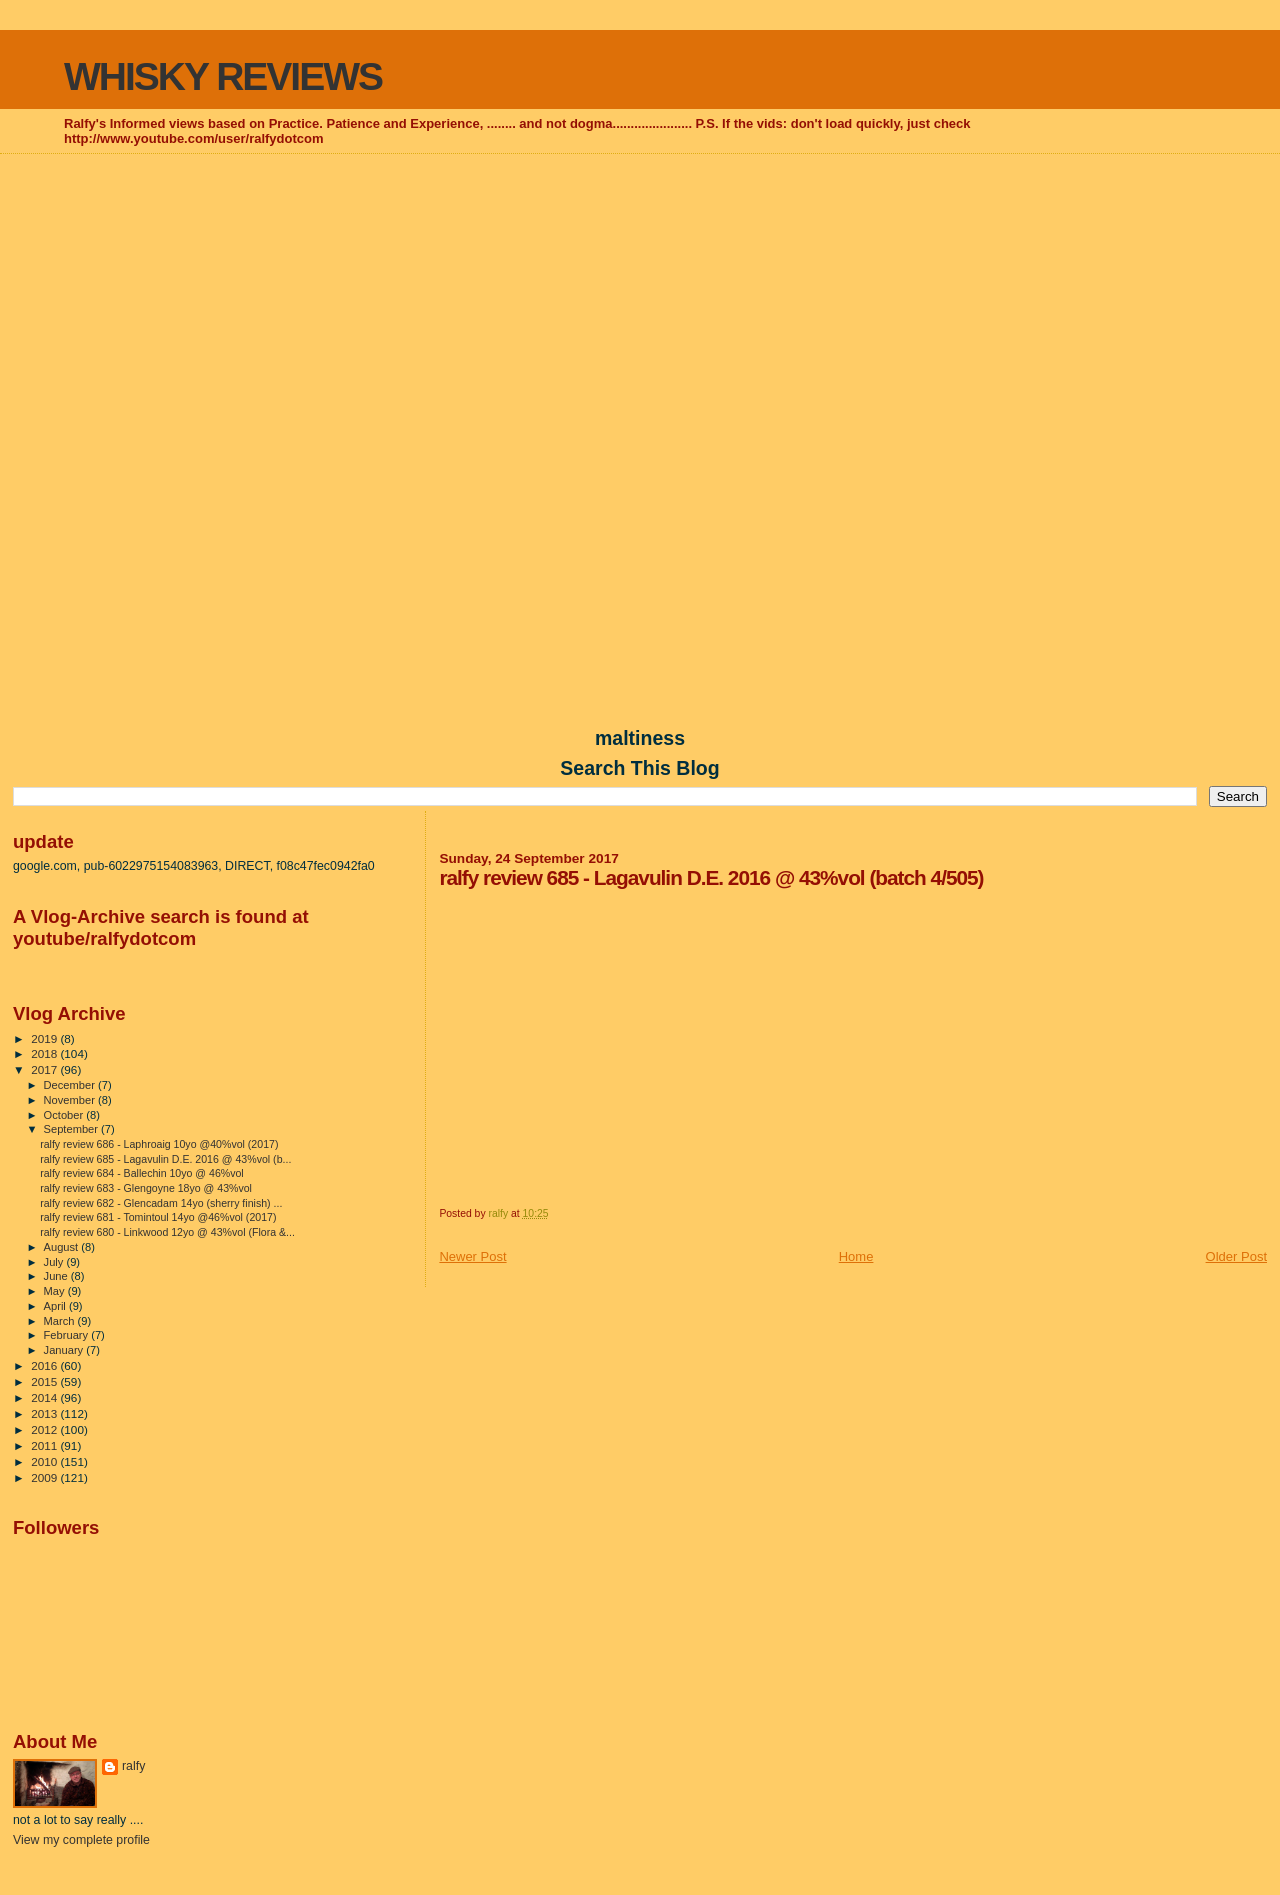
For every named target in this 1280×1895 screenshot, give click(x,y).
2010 (45, 1461)
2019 (45, 1038)
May (56, 1291)
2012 (45, 1429)
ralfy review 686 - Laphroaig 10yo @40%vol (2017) (159, 1144)
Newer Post (472, 1256)
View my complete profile (81, 1840)
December (71, 1085)
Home (856, 1256)
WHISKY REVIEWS (223, 76)
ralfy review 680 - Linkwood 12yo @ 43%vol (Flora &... (167, 1232)
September (73, 1129)
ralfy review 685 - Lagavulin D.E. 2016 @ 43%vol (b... (165, 1159)
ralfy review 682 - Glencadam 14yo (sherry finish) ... (161, 1203)
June (57, 1276)
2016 (45, 1365)
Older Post (1236, 1256)
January (65, 1350)
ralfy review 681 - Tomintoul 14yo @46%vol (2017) (158, 1217)
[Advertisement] (640, 301)
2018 (45, 1053)
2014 (45, 1397)
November (71, 1100)
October (65, 1115)
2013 (45, 1413)
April (56, 1306)
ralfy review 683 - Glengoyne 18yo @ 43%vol (146, 1188)
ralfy (133, 1766)
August (63, 1247)
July (55, 1262)
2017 (45, 1069)
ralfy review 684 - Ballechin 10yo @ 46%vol (142, 1173)
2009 (45, 1477)
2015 (45, 1381)
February (68, 1335)
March (61, 1321)
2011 (45, 1445)
